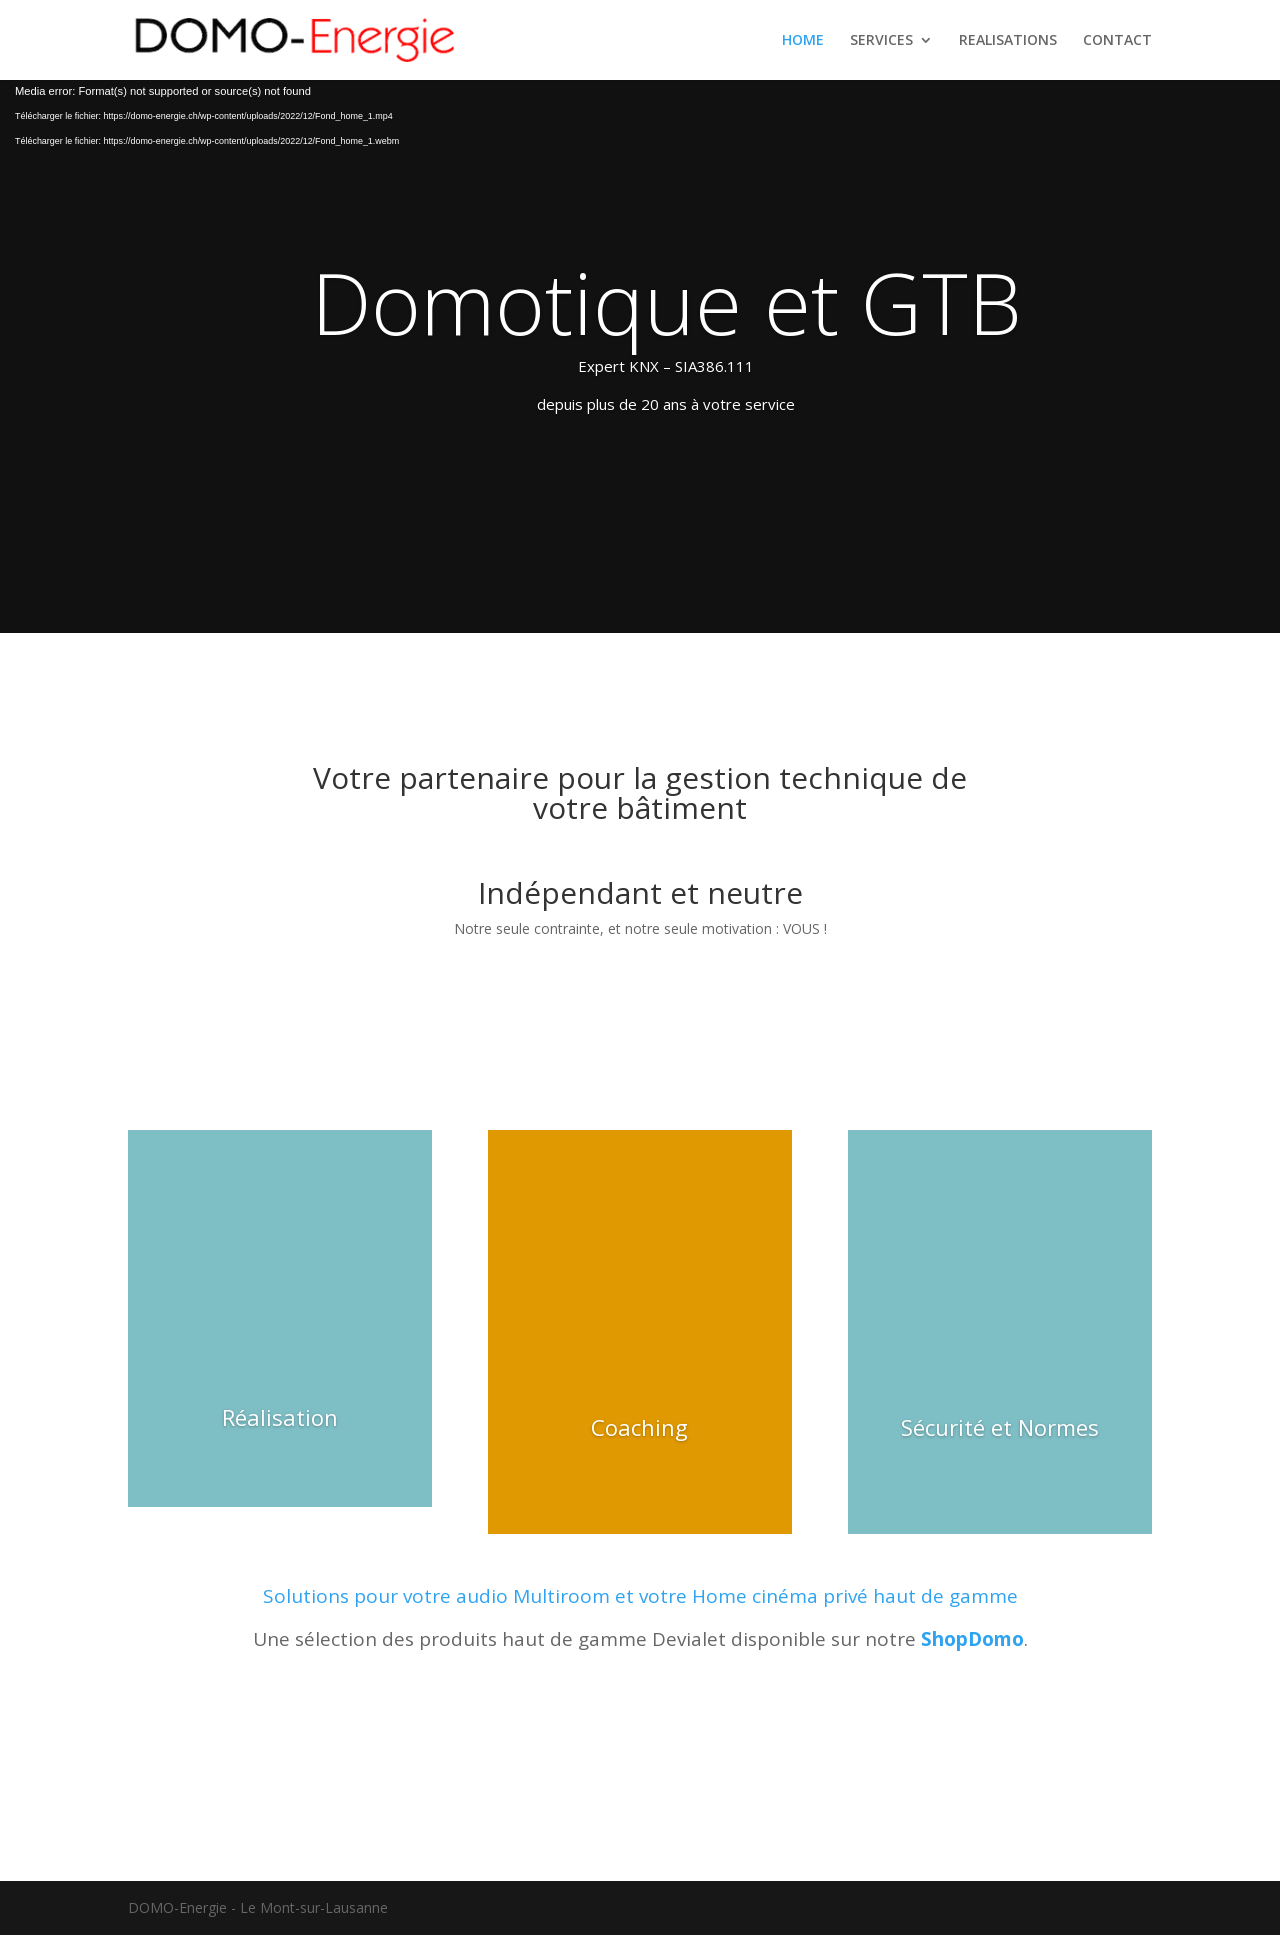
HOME (803, 41)
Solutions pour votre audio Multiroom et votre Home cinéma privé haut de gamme (640, 1596)
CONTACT (1117, 41)
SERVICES (881, 41)
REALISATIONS (1008, 41)
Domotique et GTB (666, 302)
